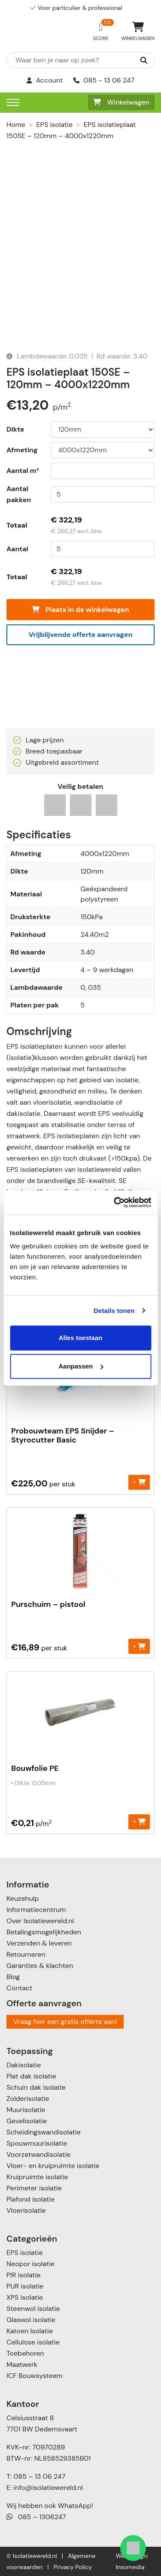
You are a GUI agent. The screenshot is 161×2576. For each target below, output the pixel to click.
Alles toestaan (81, 1337)
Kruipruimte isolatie (37, 2176)
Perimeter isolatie (34, 2188)
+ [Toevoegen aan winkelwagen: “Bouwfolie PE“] (139, 1821)
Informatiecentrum (36, 1909)
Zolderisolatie (27, 2098)
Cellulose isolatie (33, 2342)
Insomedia (129, 2567)
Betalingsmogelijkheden (43, 1932)
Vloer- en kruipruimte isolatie (52, 2165)
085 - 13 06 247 (104, 80)
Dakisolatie (23, 2064)
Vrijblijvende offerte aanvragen (81, 634)
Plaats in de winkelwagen (80, 609)
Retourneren (26, 1954)
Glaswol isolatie (30, 2319)
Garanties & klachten (39, 1965)
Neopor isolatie (30, 2263)
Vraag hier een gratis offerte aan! (65, 2021)
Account (45, 80)
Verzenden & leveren (39, 1943)
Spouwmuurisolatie (36, 2143)
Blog (13, 1976)
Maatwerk (21, 2364)
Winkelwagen (121, 102)
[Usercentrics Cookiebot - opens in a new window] (114, 1202)
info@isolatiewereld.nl (48, 2487)
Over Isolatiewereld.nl (40, 1920)
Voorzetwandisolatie (38, 2154)
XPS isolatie (24, 2297)
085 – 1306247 (36, 2516)
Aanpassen (80, 1366)
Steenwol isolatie (33, 2308)
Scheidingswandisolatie (43, 2132)
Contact (19, 1987)
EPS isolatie (54, 124)
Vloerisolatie (26, 2210)
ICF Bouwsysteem (34, 2375)
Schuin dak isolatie (36, 2087)
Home (15, 124)
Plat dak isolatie (31, 2076)
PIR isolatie (23, 2274)
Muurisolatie (25, 2109)
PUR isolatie (24, 2286)
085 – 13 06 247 (39, 2476)
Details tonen (114, 1310)
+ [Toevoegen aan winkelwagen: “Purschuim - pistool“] (139, 1646)
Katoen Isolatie (29, 2330)
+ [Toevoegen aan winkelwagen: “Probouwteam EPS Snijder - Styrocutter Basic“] (139, 1482)
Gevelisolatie (26, 2120)
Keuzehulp (22, 1898)
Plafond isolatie (30, 2199)
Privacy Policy (73, 2567)
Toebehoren (25, 2353)
